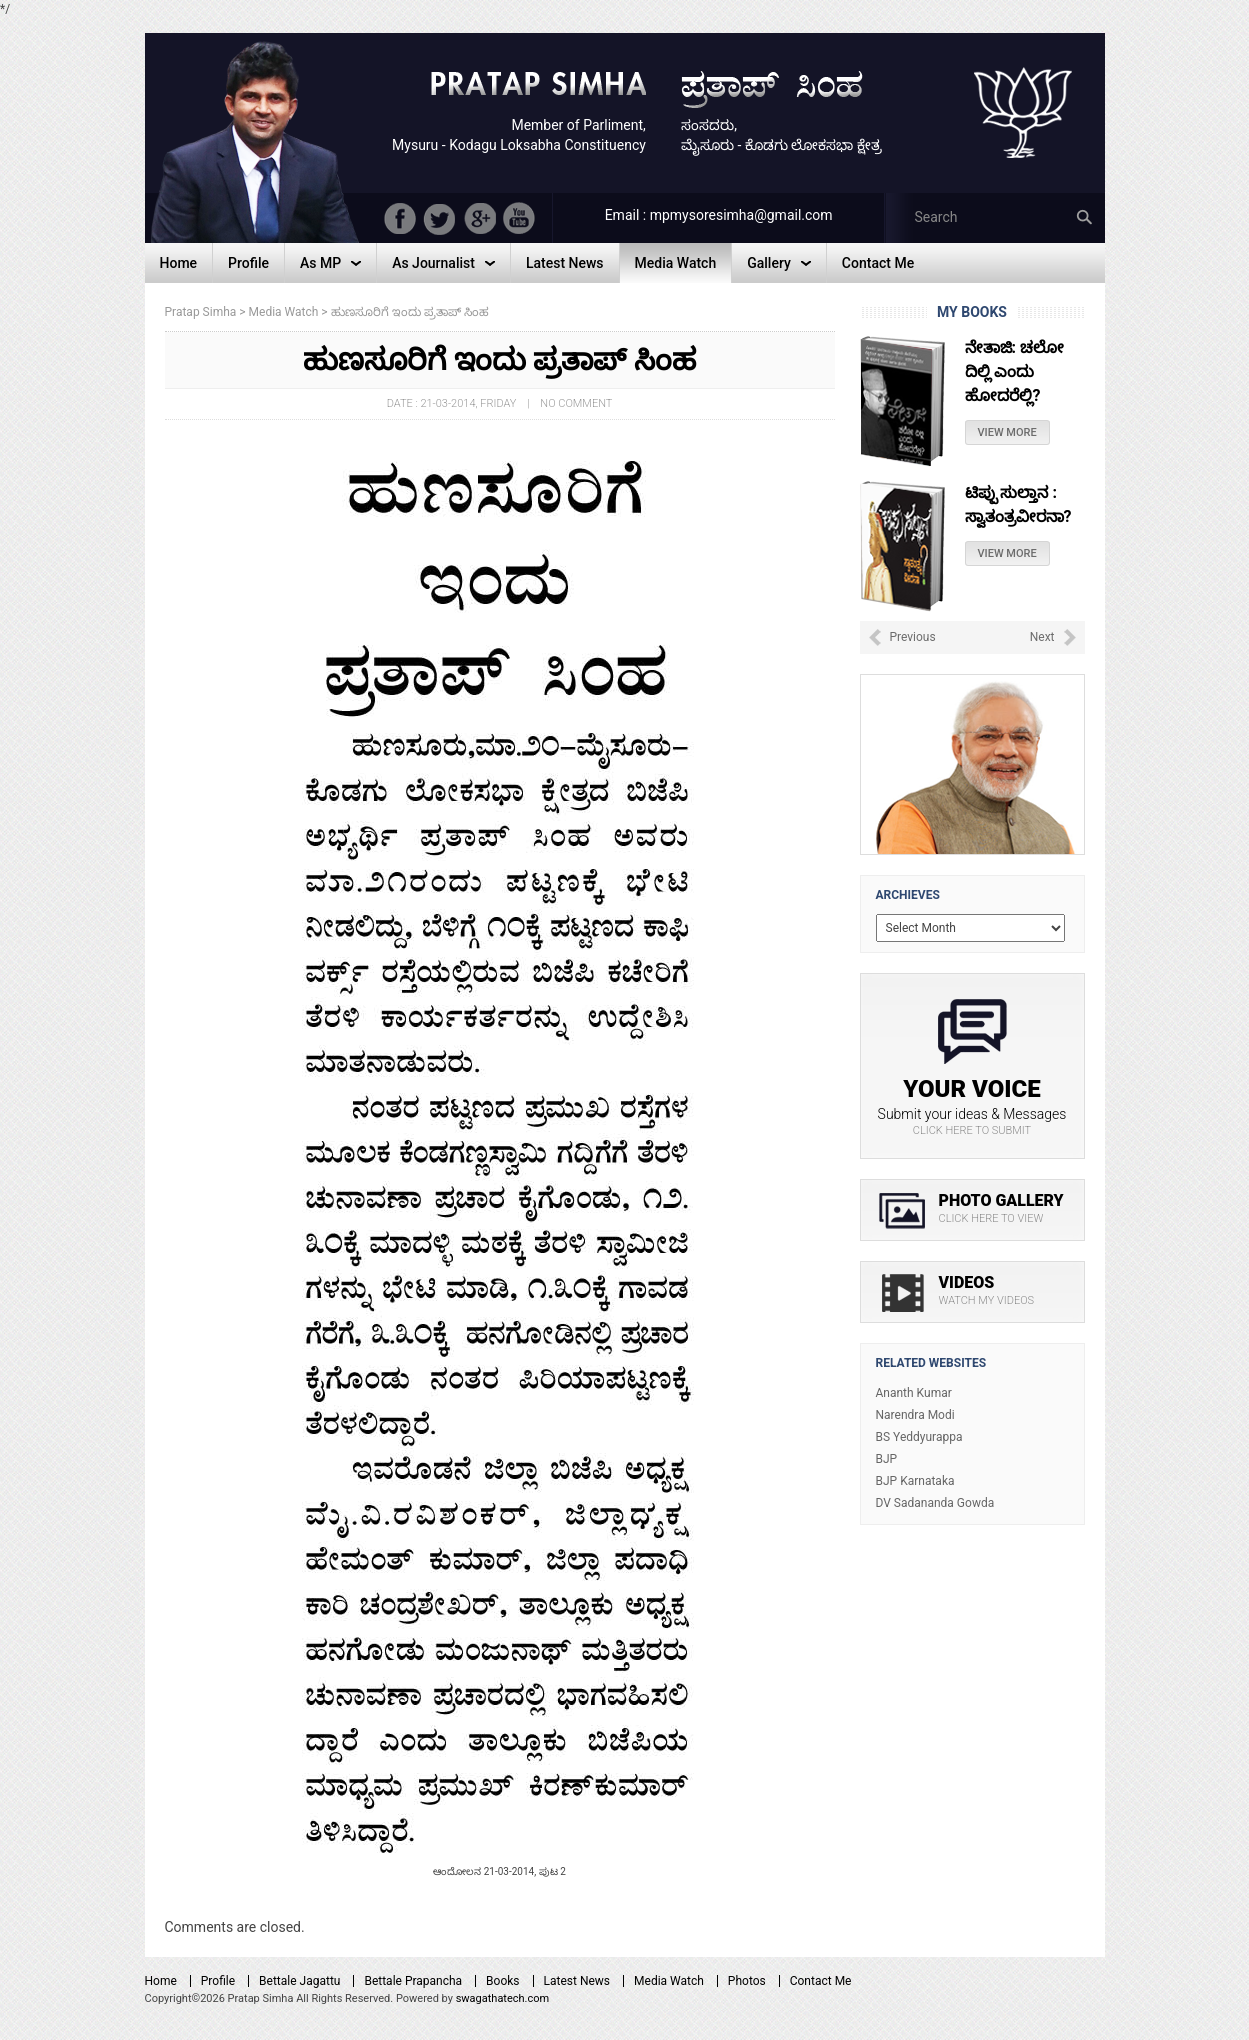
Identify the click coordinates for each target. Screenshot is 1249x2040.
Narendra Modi (915, 1415)
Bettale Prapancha (413, 1981)
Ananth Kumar (914, 1393)
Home (161, 1981)
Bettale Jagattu (299, 1981)
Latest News (577, 1981)
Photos (747, 1981)
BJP (887, 1459)
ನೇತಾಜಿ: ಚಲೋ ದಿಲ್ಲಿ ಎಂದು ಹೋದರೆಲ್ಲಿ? (1014, 371)
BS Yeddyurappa (919, 1437)
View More (1007, 432)
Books (502, 1981)
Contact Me (821, 1981)
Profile (218, 1981)
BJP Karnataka (915, 1481)
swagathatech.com (503, 1998)
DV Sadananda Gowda (935, 1503)
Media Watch (669, 1981)
